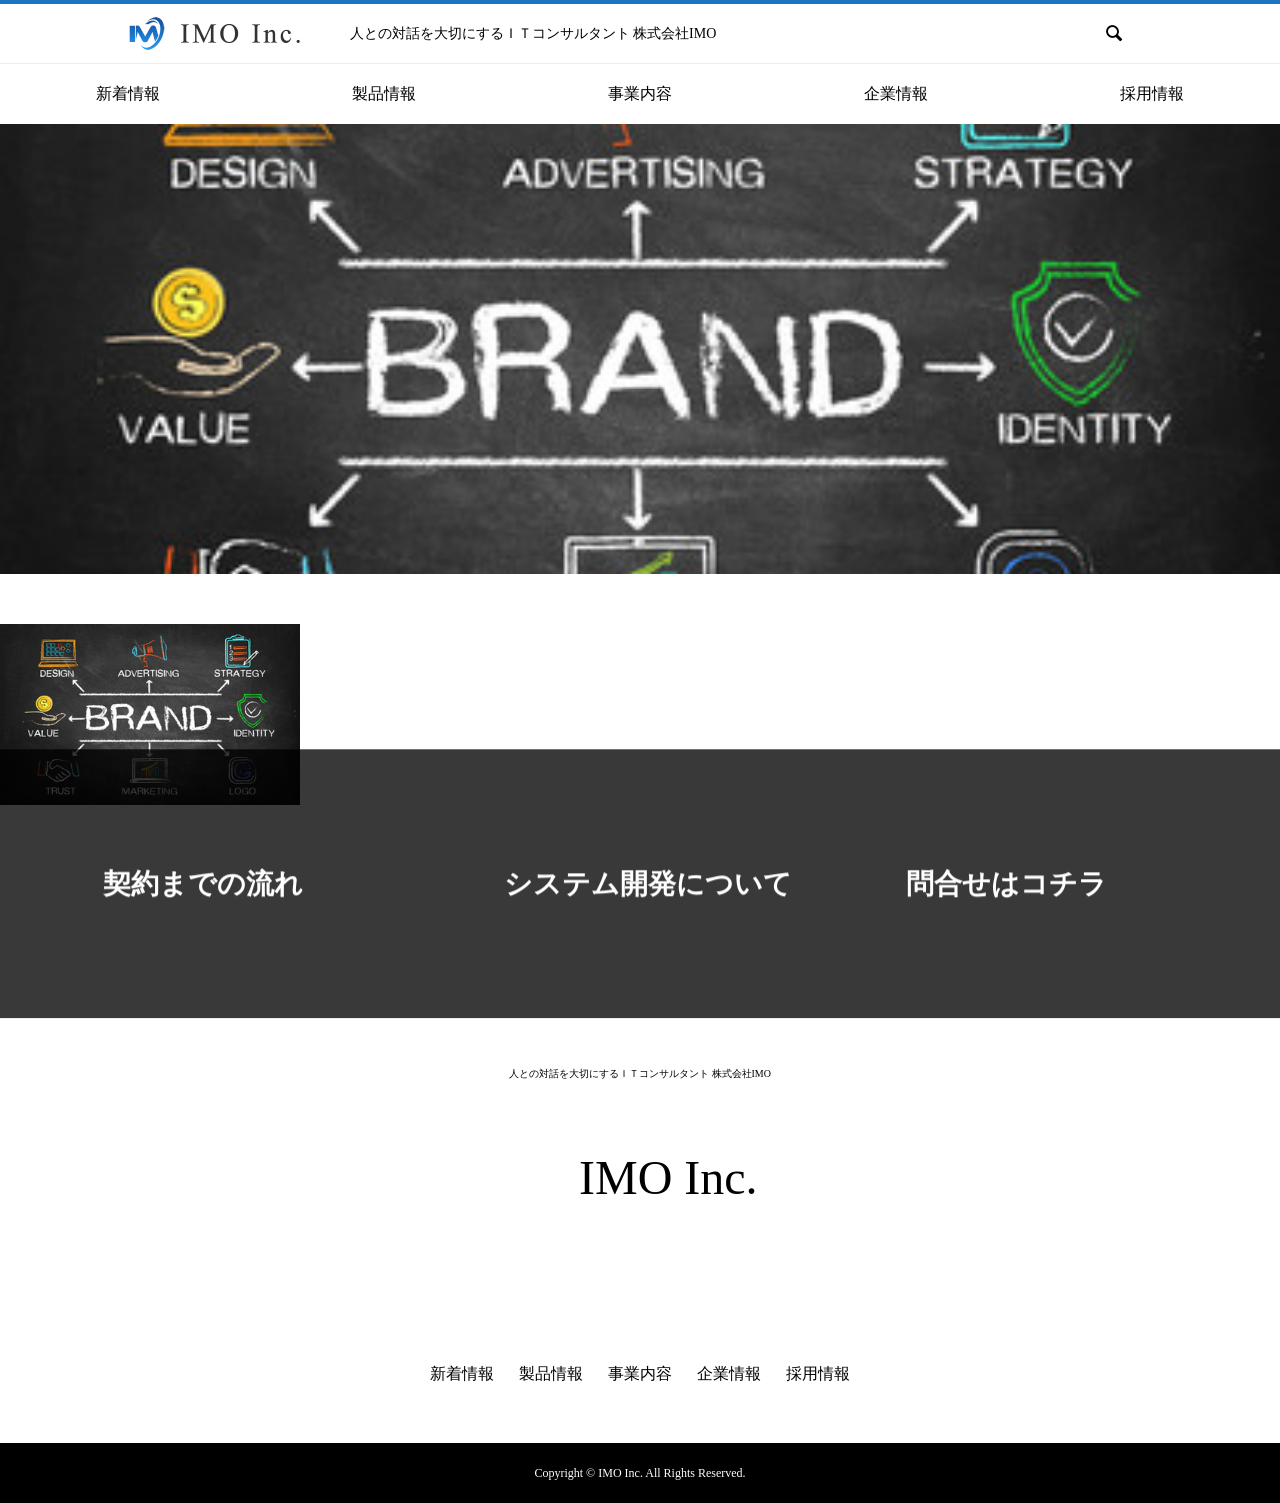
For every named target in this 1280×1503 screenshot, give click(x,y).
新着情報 (462, 1373)
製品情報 (551, 1373)
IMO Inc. (668, 1178)
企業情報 (729, 1373)
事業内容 (640, 1373)
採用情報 (818, 1373)
